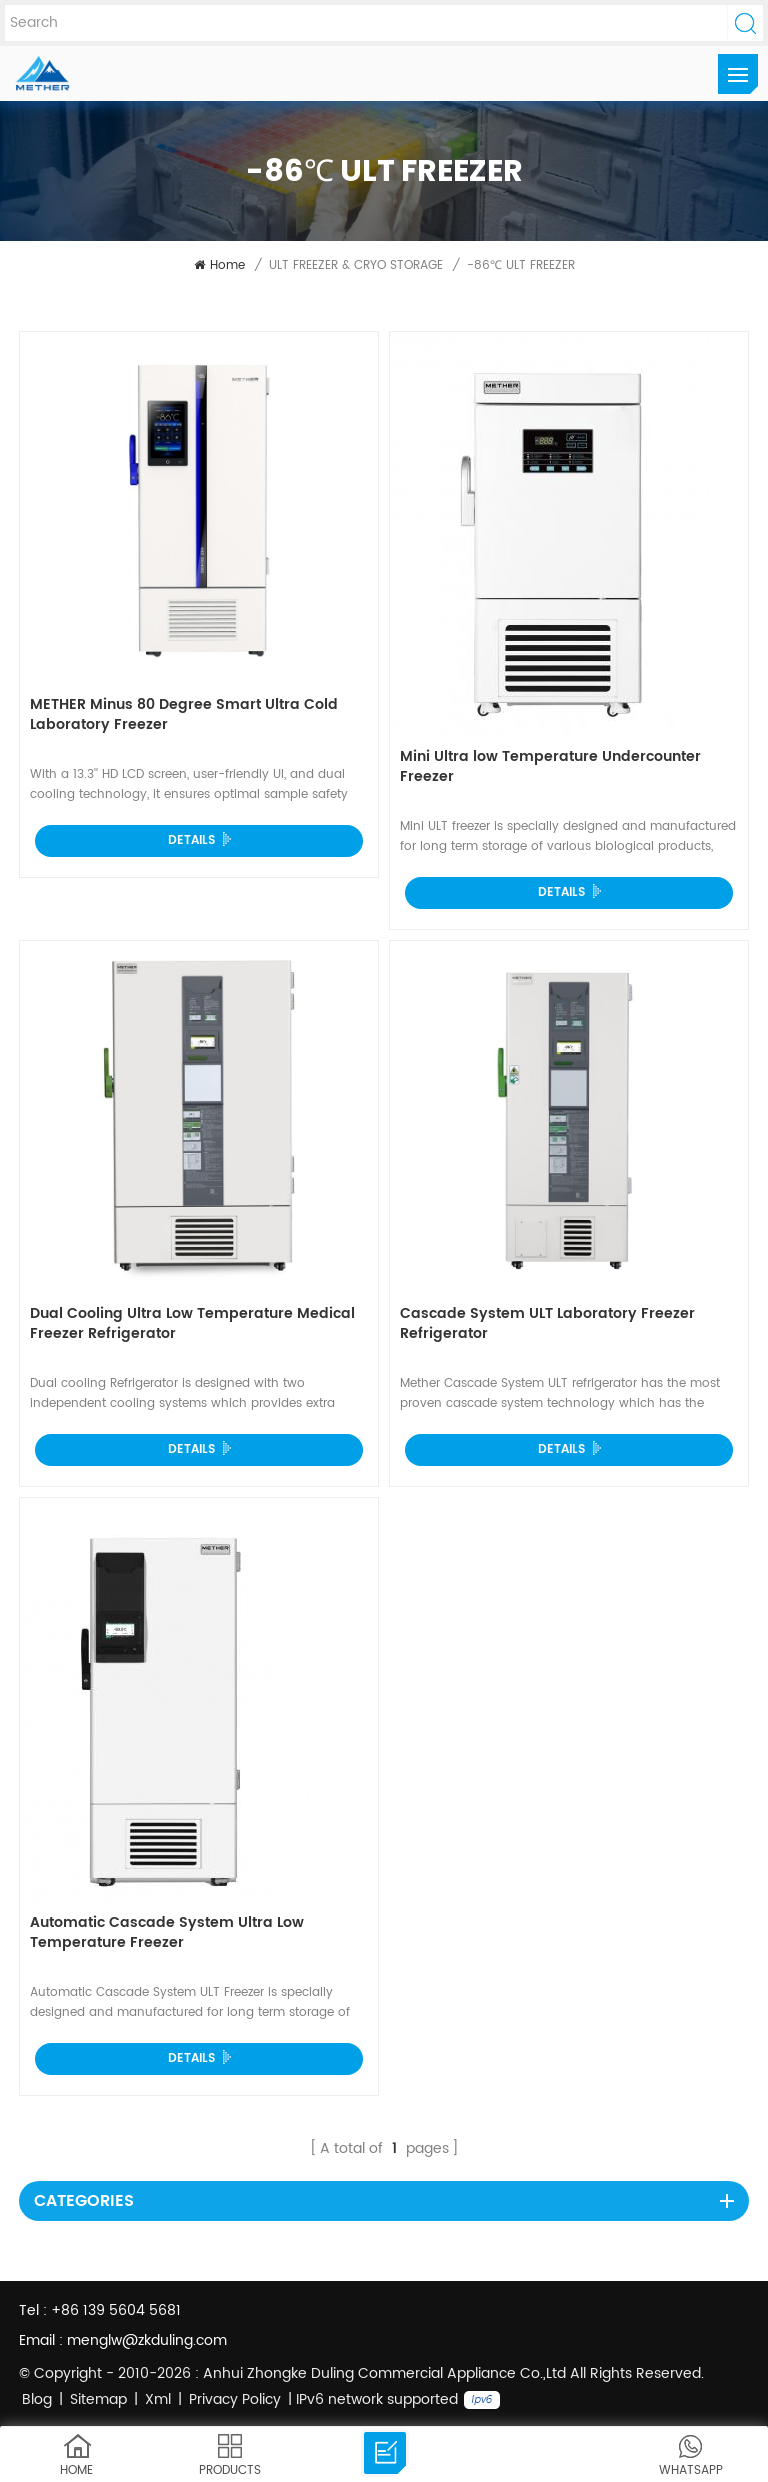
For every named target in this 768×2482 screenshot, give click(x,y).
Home (219, 265)
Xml (158, 2399)
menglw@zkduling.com (147, 2340)
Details (191, 840)
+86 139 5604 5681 (116, 2310)
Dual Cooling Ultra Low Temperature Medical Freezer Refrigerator (192, 1324)
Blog (37, 2399)
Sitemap (98, 2399)
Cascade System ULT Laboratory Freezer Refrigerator (547, 1324)
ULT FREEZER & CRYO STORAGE (356, 265)
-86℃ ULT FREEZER (521, 265)
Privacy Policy (235, 2399)
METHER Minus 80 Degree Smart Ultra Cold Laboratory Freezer (184, 715)
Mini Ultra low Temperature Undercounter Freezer (550, 767)
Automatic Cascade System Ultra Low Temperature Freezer (167, 1933)
